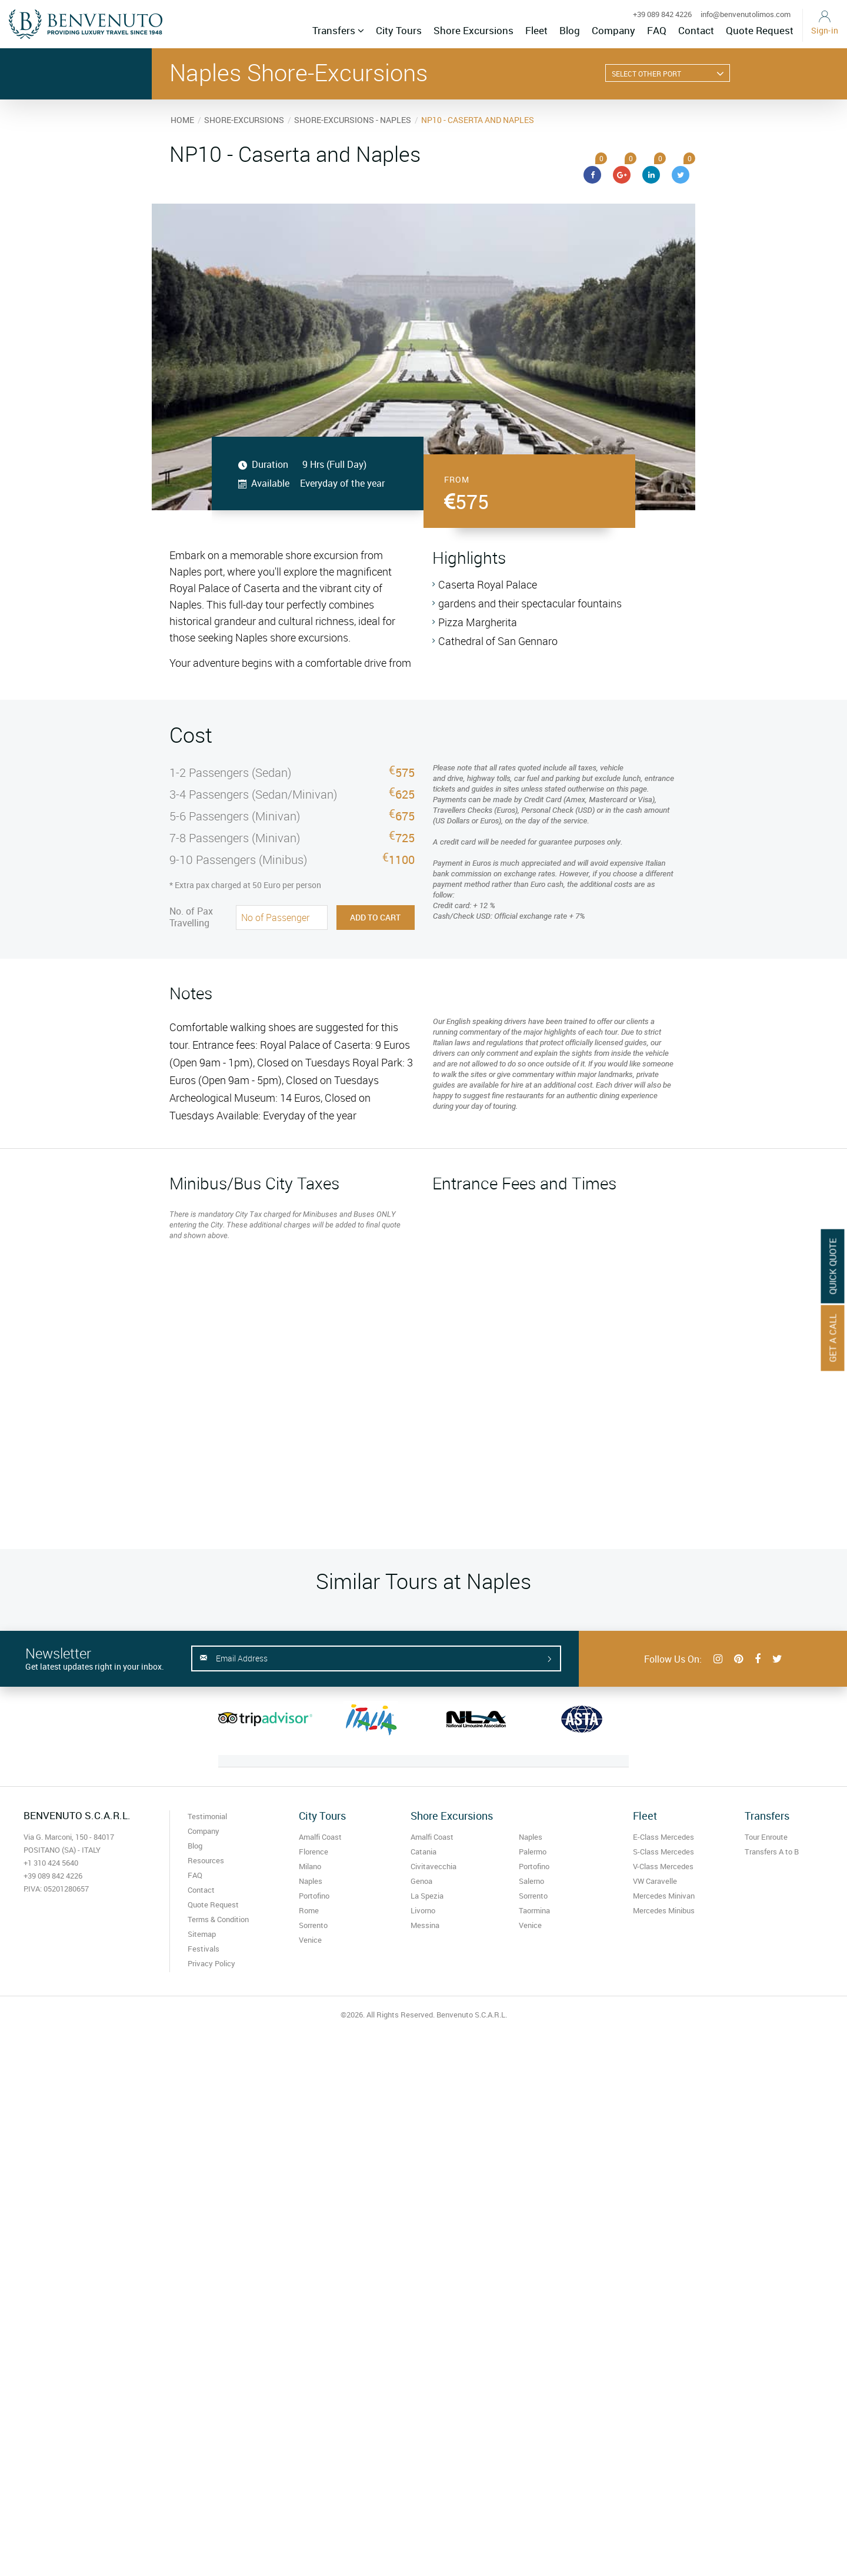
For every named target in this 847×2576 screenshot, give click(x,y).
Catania (423, 1851)
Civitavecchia (433, 1866)
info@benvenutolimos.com (746, 14)
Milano (310, 1866)
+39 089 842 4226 (662, 14)
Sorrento (313, 1925)
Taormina (534, 1910)
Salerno (531, 1881)
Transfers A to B (772, 1851)
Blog (569, 30)
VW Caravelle (655, 1881)
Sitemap (202, 1934)
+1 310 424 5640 (51, 1862)
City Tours (399, 30)
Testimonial (207, 1816)
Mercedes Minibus (664, 1910)
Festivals (203, 1948)
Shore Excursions (473, 30)
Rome (309, 1910)
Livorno (423, 1910)
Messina (425, 1925)
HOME (182, 119)
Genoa (421, 1881)
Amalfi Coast (320, 1837)
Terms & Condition (218, 1919)
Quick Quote (833, 1266)
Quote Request (759, 30)
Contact (696, 30)
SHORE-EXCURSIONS (244, 119)
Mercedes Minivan (664, 1895)
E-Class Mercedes (663, 1837)
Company (613, 30)
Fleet (536, 30)
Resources (206, 1860)
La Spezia (427, 1895)
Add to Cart (375, 917)
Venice (310, 1940)
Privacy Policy (211, 1963)
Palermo (532, 1851)
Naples (310, 1881)
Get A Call (833, 1338)
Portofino (314, 1895)
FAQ (656, 30)
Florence (313, 1851)
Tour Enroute (766, 1837)
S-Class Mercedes (663, 1851)
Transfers (338, 30)
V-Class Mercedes (663, 1866)
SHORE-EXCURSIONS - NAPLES (352, 119)
